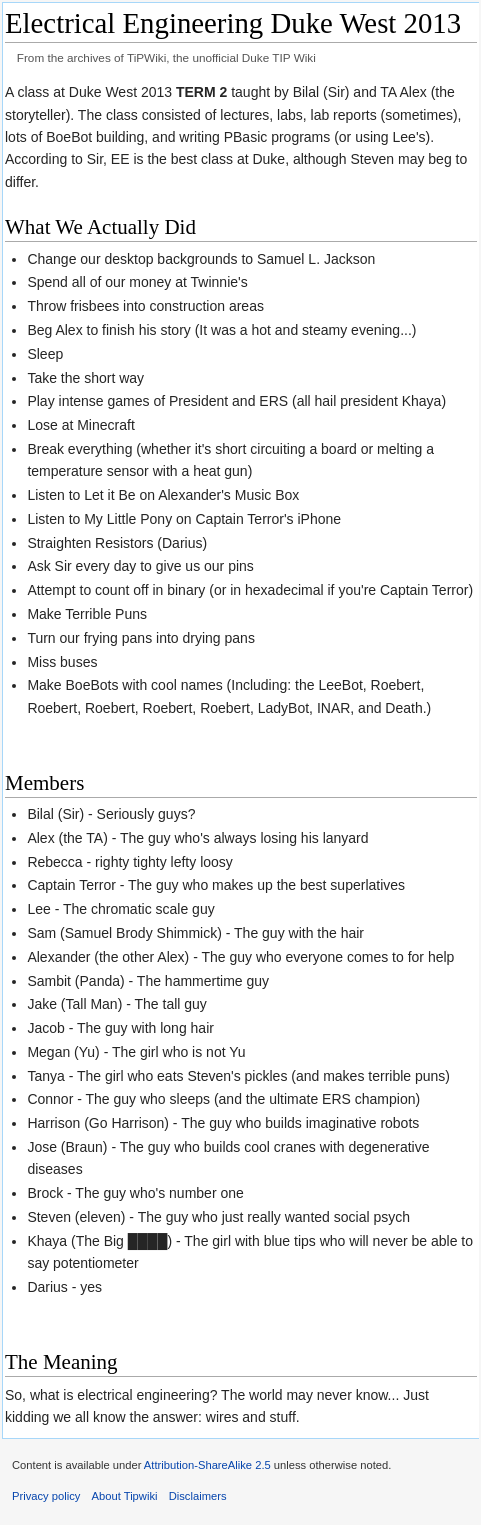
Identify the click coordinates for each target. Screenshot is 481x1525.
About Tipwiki (125, 1496)
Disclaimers (198, 1496)
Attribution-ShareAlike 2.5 (207, 1465)
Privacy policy (46, 1496)
